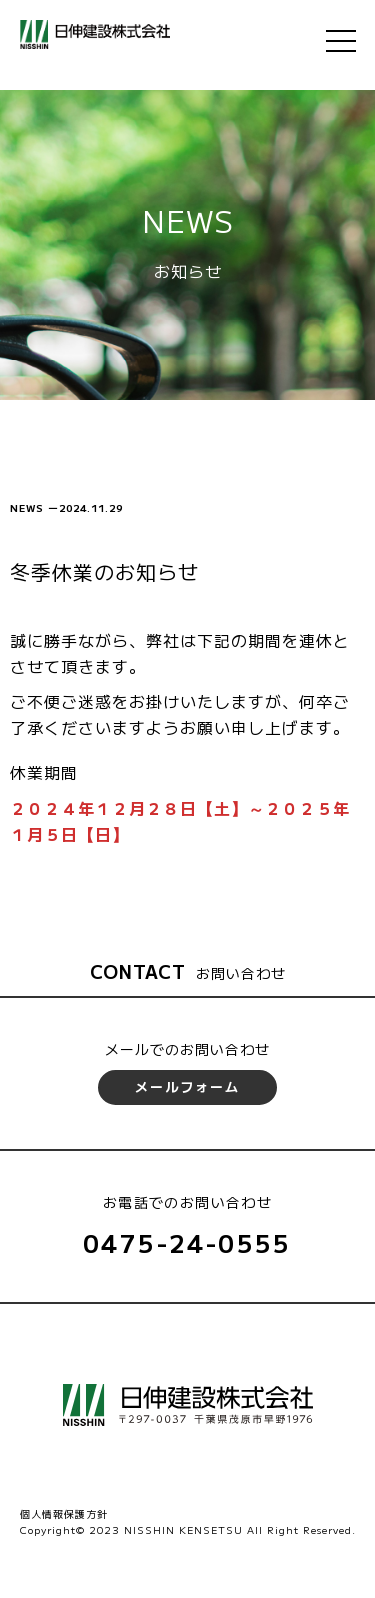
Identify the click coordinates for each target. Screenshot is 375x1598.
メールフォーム (187, 1086)
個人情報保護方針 (64, 1513)
